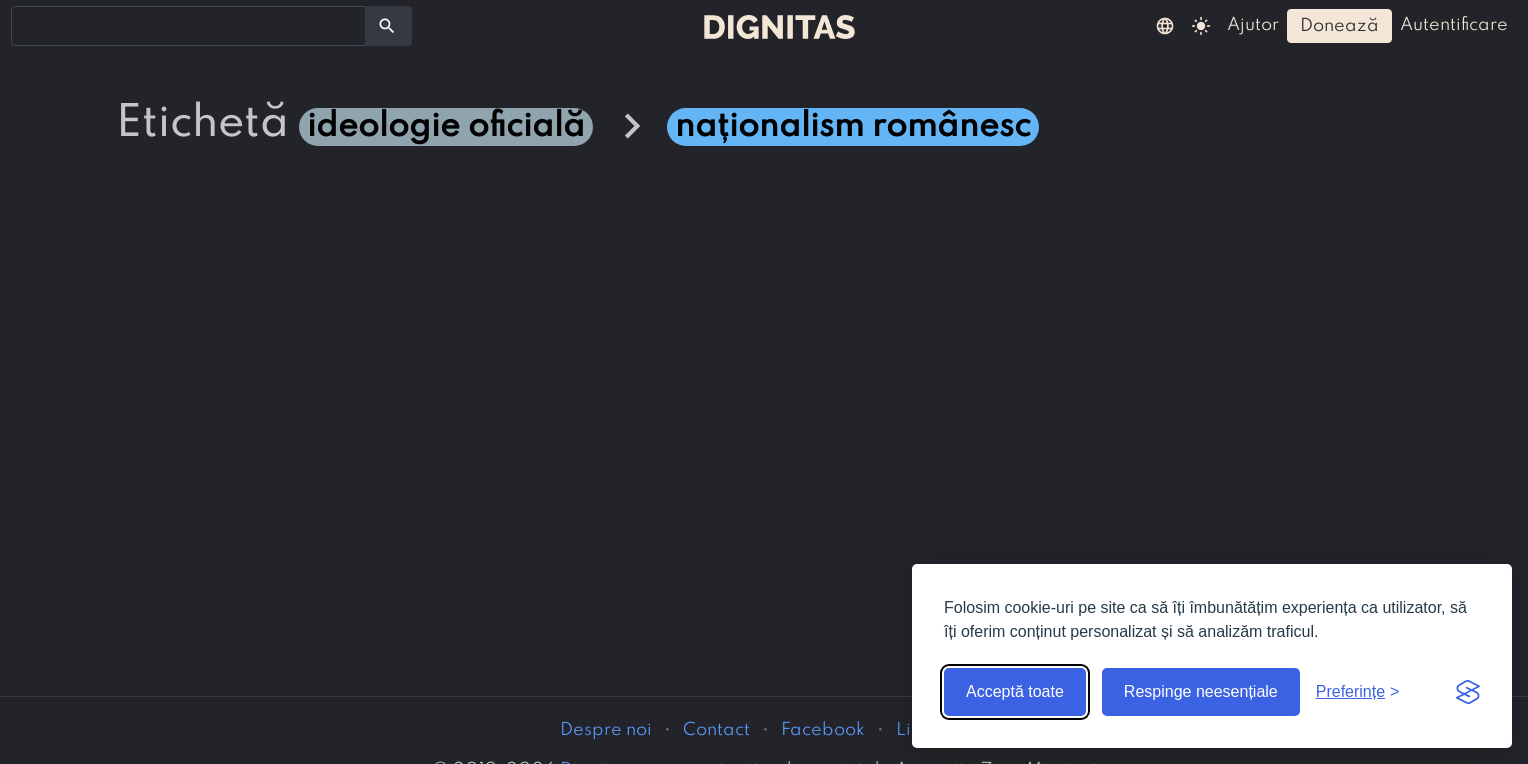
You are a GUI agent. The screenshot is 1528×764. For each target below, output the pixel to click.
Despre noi (606, 730)
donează (1339, 26)
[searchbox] (30, 25)
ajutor (1253, 25)
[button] (1165, 25)
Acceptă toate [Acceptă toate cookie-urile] (1015, 691)
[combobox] (188, 26)
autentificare (1454, 25)
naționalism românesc (853, 127)
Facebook (823, 730)
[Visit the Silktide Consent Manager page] (1468, 692)
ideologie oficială (446, 127)
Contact (716, 730)
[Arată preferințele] (1358, 692)
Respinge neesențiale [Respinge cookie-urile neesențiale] (1201, 691)
